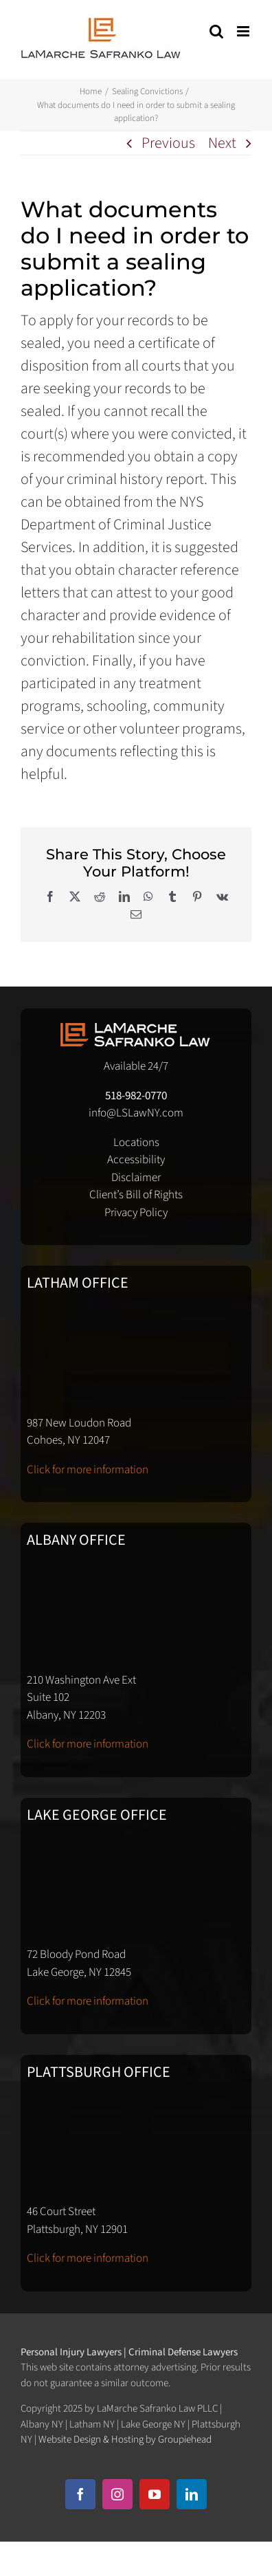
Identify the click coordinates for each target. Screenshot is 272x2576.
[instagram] (117, 2494)
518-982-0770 (136, 1096)
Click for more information (87, 1470)
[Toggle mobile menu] (244, 31)
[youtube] (154, 2494)
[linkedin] (192, 2494)
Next (222, 143)
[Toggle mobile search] (216, 31)
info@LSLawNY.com (136, 1113)
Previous (168, 143)
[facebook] (80, 2494)
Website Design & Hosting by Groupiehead (125, 2439)
